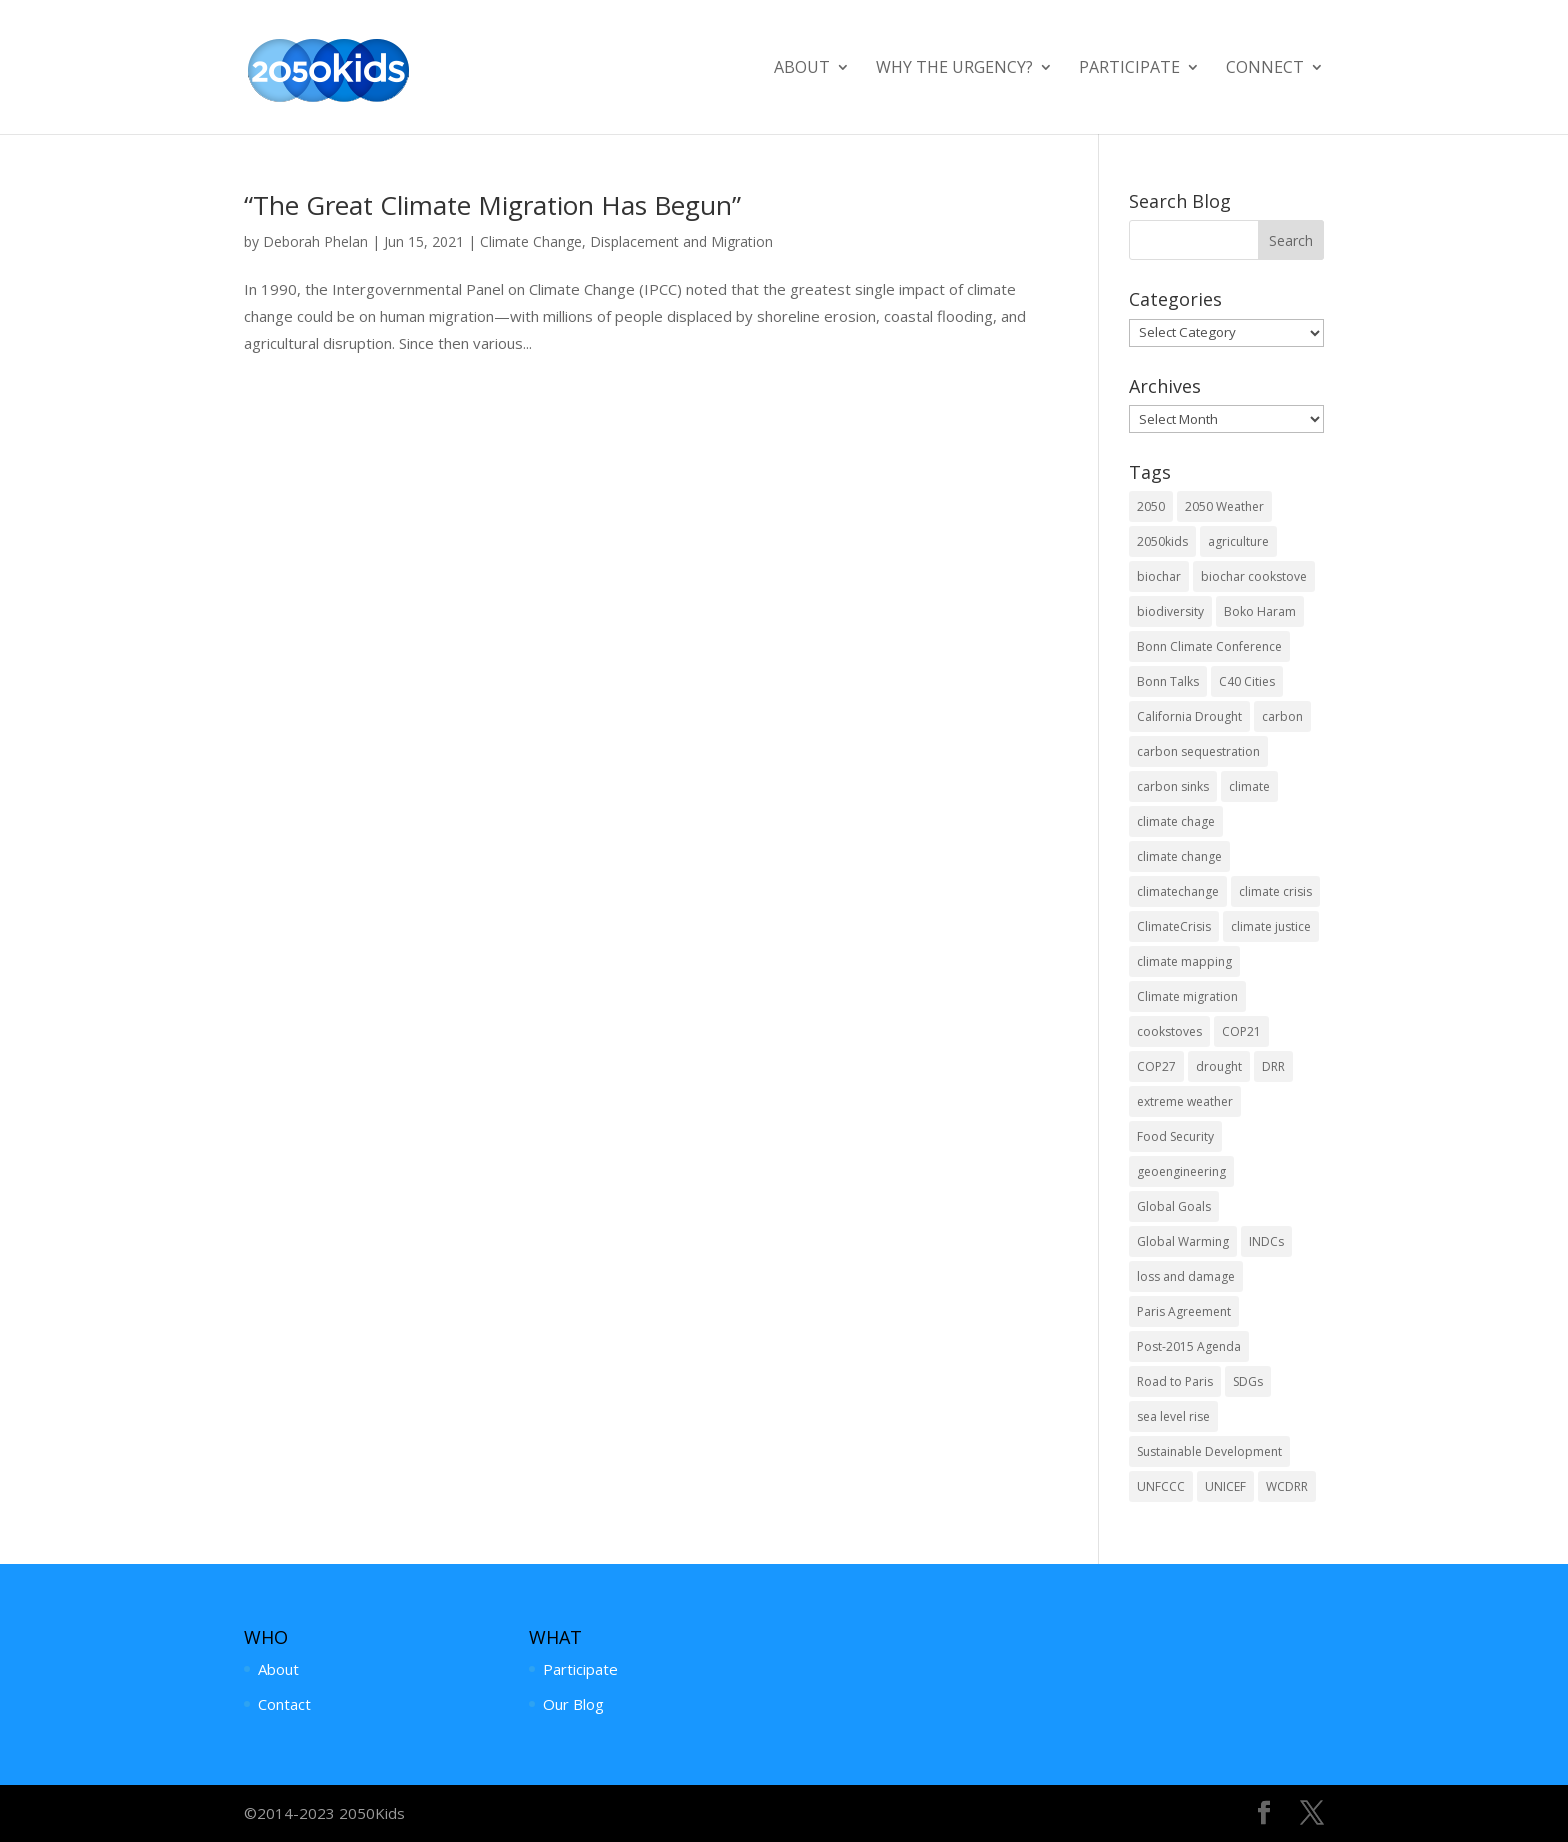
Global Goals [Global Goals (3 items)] (1174, 1206)
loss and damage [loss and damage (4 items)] (1186, 1276)
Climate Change (531, 241)
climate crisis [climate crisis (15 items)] (1275, 891)
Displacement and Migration (681, 241)
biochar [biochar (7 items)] (1159, 576)
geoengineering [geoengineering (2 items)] (1181, 1171)
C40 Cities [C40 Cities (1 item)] (1247, 681)
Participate (1129, 69)
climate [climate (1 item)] (1249, 786)
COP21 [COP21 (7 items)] (1241, 1031)
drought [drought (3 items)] (1219, 1066)
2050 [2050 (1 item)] (1151, 506)
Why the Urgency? (954, 69)
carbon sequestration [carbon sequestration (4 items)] (1198, 751)
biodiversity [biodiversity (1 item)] (1170, 611)
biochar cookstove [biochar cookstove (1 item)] (1254, 576)
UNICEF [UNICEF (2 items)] (1225, 1486)
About (802, 69)
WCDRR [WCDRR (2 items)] (1287, 1486)
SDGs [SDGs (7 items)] (1248, 1381)
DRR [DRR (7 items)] (1273, 1066)
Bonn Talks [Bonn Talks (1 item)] (1168, 681)
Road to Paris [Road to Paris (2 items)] (1175, 1381)
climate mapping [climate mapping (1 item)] (1184, 961)
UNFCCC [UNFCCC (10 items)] (1161, 1486)
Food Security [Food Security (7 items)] (1175, 1136)
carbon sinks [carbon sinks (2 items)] (1173, 786)
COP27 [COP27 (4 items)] (1156, 1066)
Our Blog (573, 1704)
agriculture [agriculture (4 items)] (1238, 541)
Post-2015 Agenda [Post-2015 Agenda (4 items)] (1189, 1346)
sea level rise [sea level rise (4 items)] (1173, 1416)
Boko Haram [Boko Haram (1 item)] (1260, 611)
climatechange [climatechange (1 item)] (1178, 891)
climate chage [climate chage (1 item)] (1176, 821)
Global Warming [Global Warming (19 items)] (1183, 1241)
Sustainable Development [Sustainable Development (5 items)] (1209, 1451)
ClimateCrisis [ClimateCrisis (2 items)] (1174, 926)
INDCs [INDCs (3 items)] (1266, 1241)
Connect (1265, 69)
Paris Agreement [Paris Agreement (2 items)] (1184, 1311)
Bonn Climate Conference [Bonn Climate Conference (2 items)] (1209, 646)
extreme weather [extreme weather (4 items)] (1185, 1101)
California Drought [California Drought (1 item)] (1189, 716)
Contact (284, 1704)
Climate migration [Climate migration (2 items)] (1187, 996)
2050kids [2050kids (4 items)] (1162, 541)
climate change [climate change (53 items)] (1179, 856)
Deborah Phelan (315, 241)
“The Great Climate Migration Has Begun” (492, 205)
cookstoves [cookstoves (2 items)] (1169, 1031)
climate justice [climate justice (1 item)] (1271, 926)
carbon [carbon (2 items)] (1282, 716)
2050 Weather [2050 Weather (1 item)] (1224, 506)
